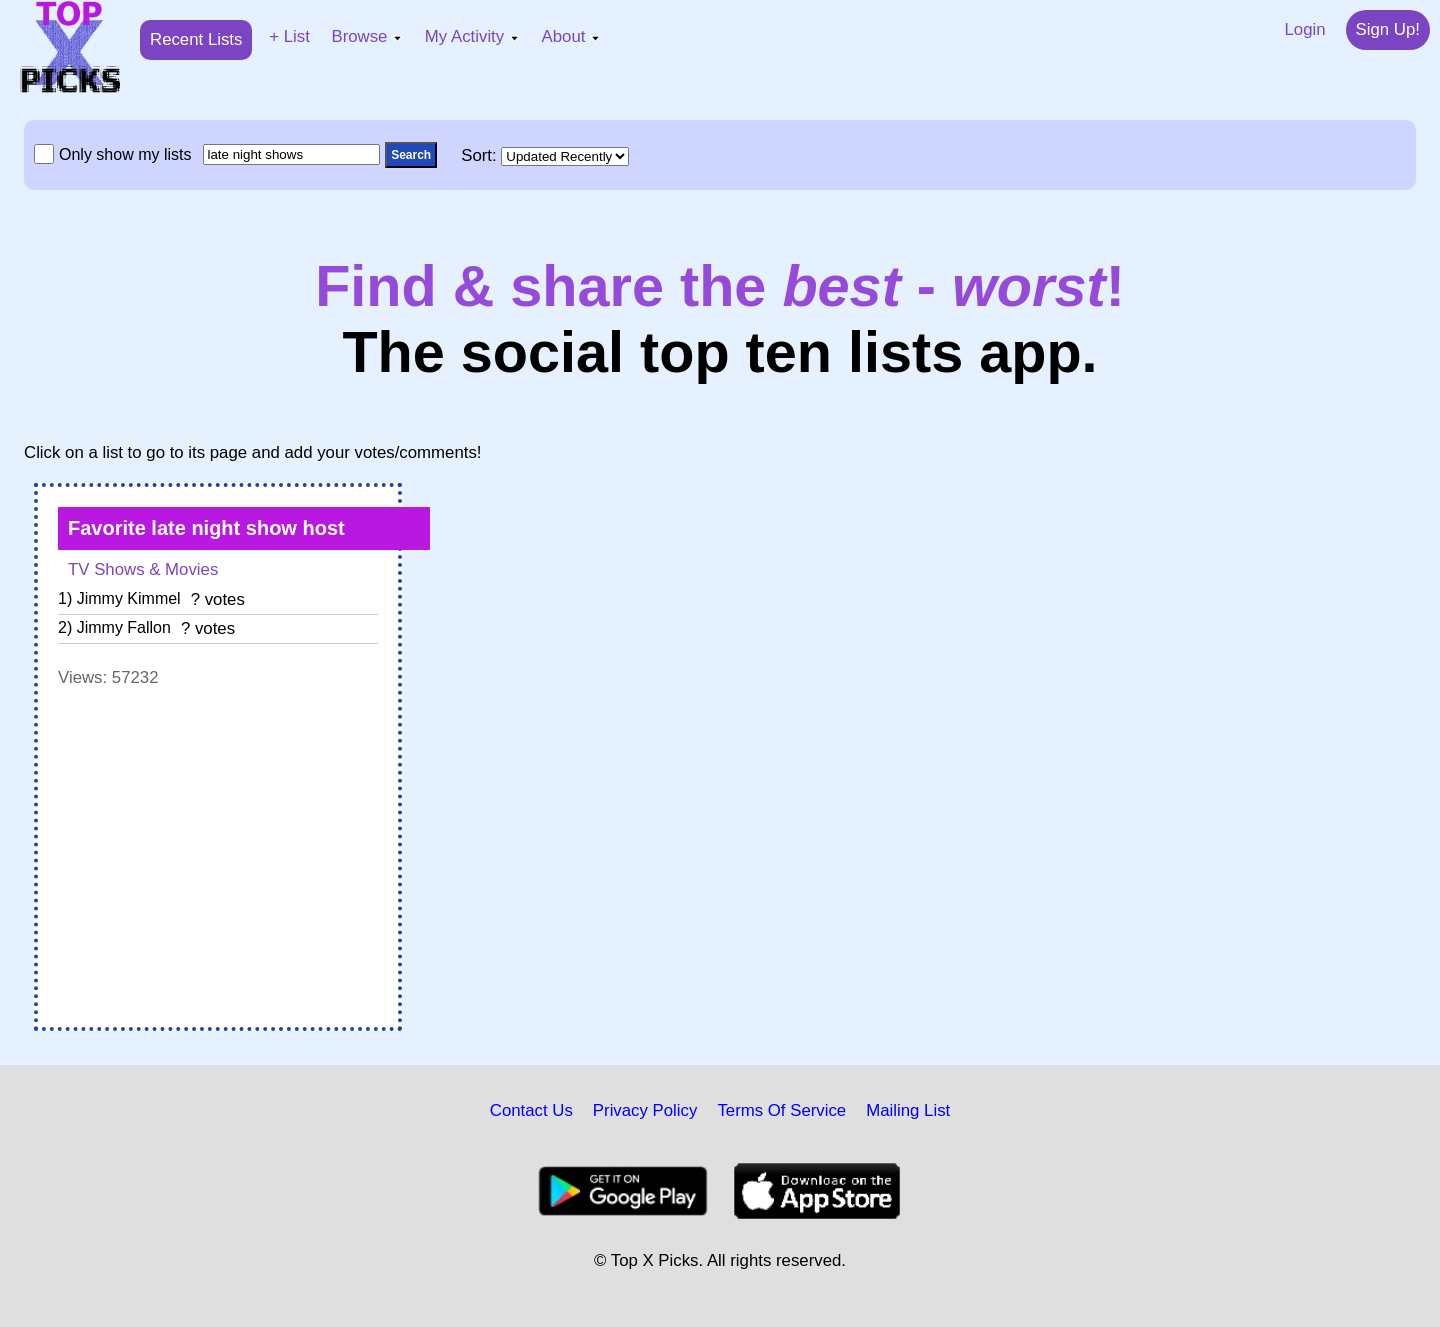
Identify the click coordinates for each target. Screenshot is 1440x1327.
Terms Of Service (781, 1110)
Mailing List (908, 1110)
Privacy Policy (645, 1110)
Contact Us (531, 1110)
